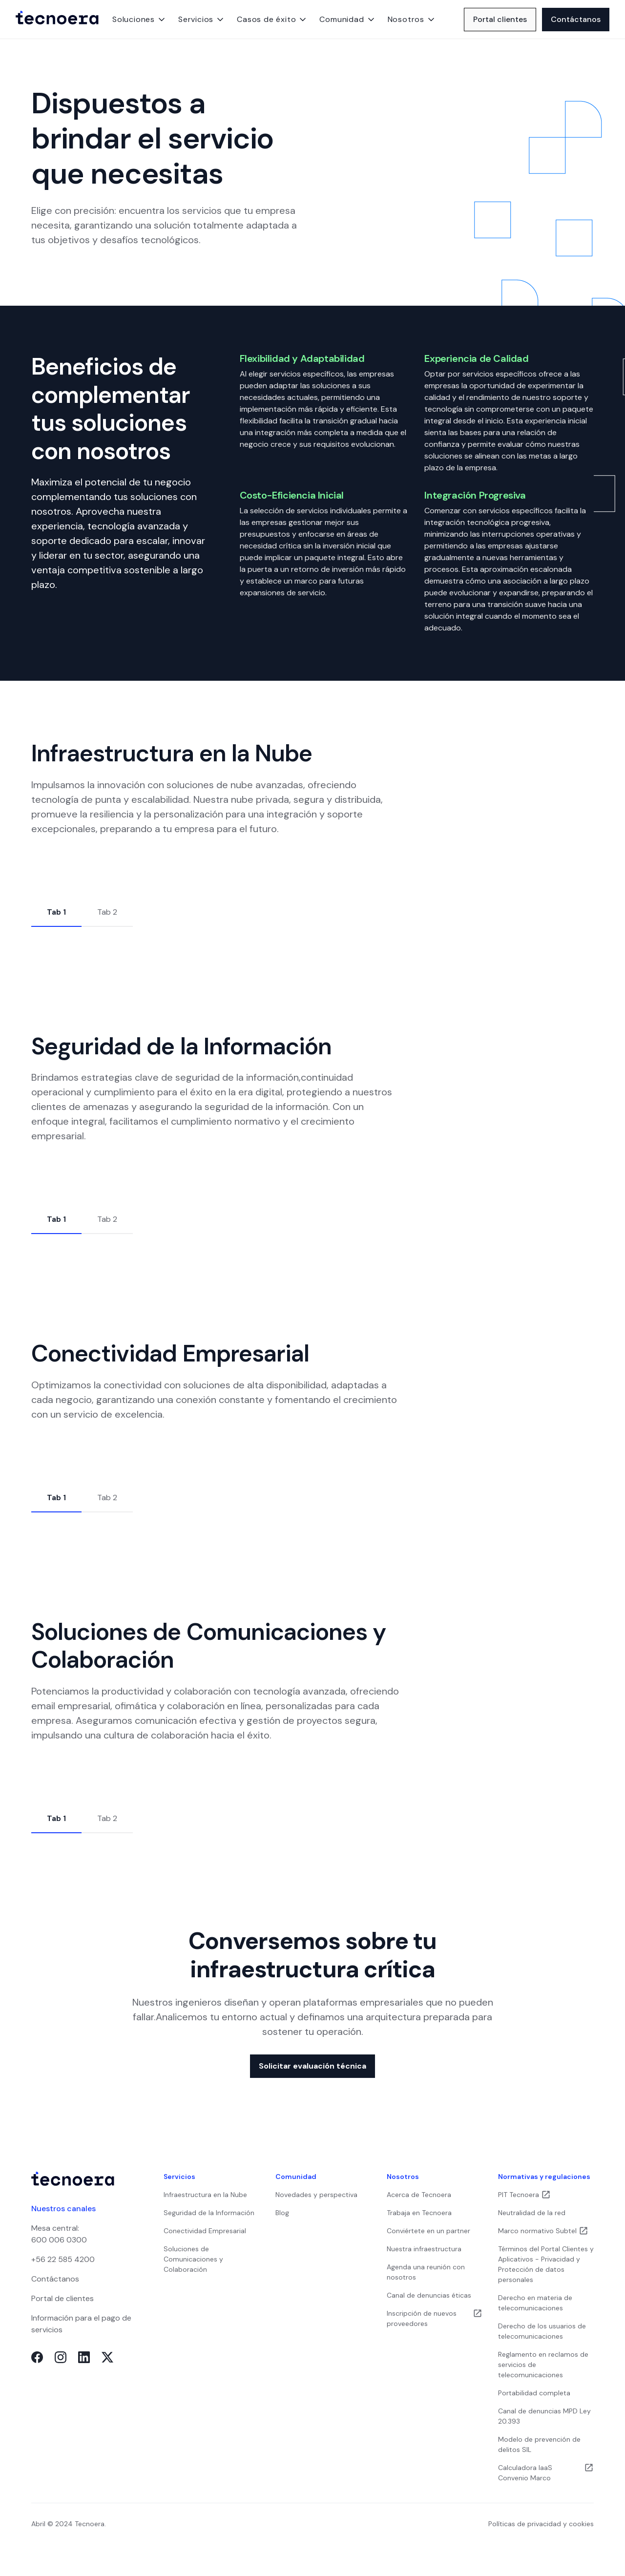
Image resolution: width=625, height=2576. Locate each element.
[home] (57, 19)
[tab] (56, 913)
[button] (139, 19)
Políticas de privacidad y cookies (541, 2523)
